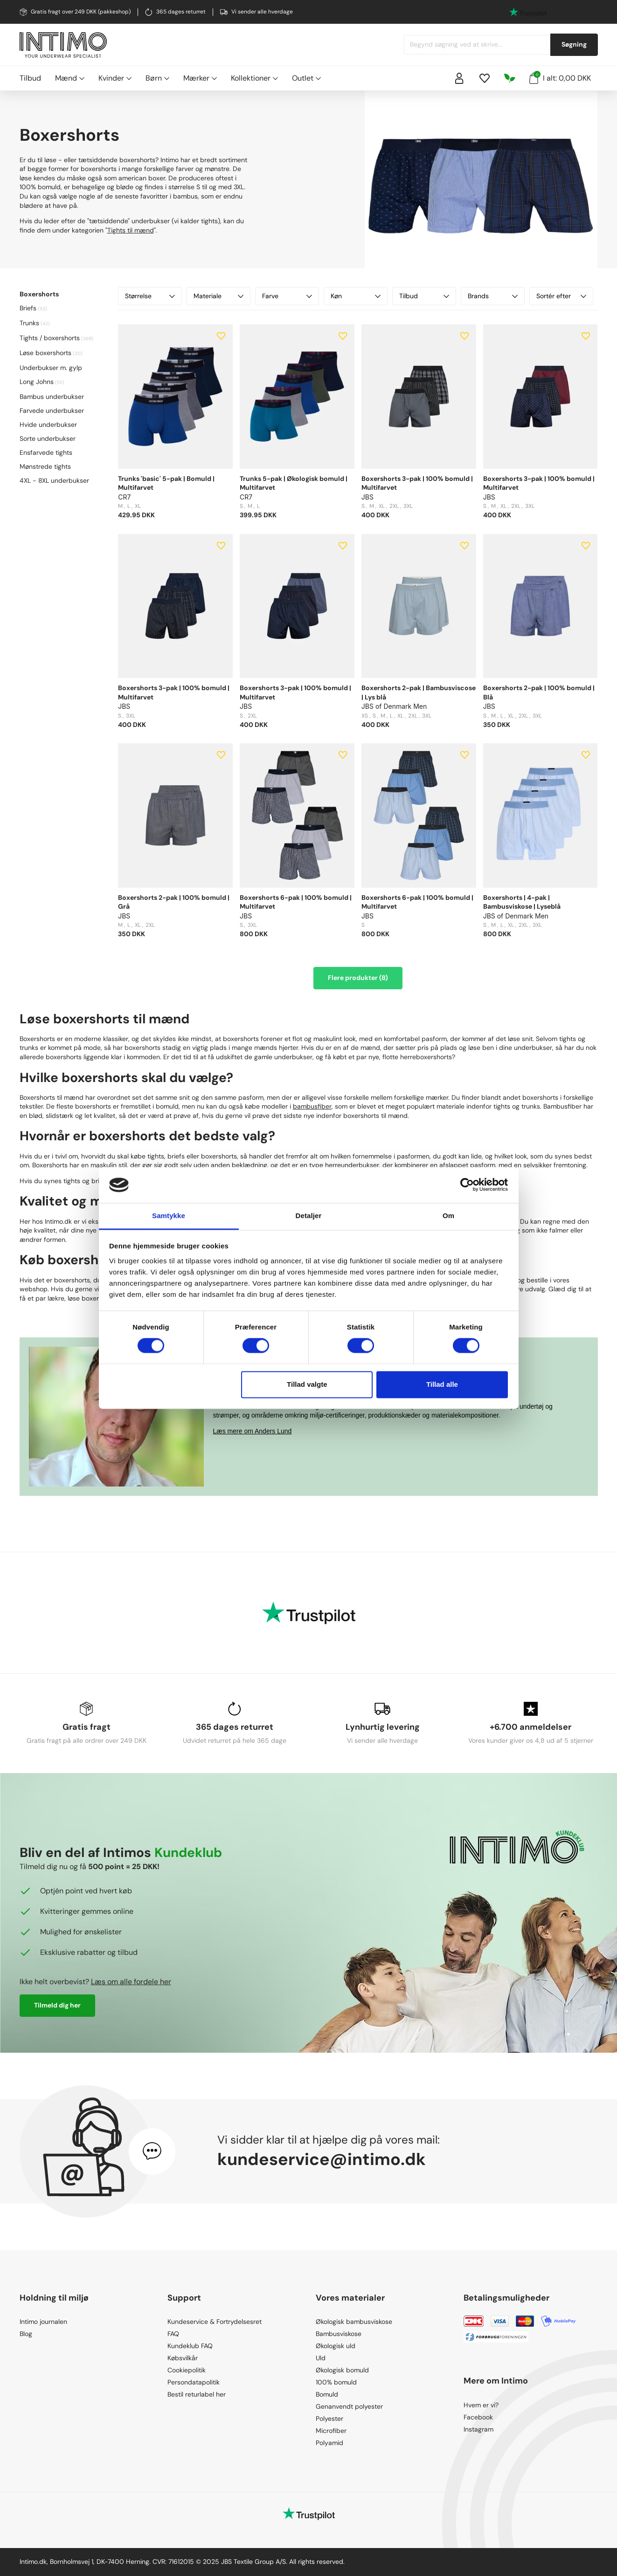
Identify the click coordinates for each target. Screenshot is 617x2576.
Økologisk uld (335, 2346)
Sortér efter (561, 296)
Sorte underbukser (48, 438)
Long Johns (37, 381)
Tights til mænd (130, 230)
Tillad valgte (307, 1384)
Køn (356, 296)
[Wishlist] (484, 78)
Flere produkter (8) (358, 977)
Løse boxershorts (45, 353)
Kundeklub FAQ (190, 2346)
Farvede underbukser (52, 410)
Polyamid (329, 2443)
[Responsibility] (509, 78)
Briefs (28, 308)
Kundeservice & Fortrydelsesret (214, 2321)
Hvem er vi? (481, 2405)
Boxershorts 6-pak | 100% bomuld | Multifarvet (296, 902)
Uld (321, 2358)
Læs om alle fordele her (131, 1982)
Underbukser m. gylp (51, 367)
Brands (493, 296)
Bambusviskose (338, 2333)
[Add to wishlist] (221, 336)
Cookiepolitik (186, 2370)
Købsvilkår (182, 2358)
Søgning (574, 44)
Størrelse (150, 296)
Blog (26, 2333)
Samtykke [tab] (168, 1215)
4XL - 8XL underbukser (54, 480)
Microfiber (331, 2430)
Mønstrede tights (45, 466)
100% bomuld (336, 2382)
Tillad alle (442, 1384)
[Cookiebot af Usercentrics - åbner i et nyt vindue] (467, 1185)
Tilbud (30, 78)
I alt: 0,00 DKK (560, 77)
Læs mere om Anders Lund (252, 1431)
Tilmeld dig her (57, 2005)
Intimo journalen (43, 2321)
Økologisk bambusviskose (354, 2321)
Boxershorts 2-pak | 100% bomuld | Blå (539, 692)
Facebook (478, 2417)
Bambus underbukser (52, 396)
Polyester (329, 2418)
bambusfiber (312, 1106)
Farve (287, 296)
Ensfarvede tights (46, 452)
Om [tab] (448, 1215)
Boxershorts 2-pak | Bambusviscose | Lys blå (418, 692)
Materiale (218, 296)
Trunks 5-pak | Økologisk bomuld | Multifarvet (293, 483)
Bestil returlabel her (196, 2394)
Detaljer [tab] (309, 1215)
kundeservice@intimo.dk (321, 2159)
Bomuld (327, 2394)
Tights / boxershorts (50, 338)
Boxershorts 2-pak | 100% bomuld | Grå (173, 902)
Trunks (29, 323)
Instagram (478, 2429)
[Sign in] (459, 78)
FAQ (173, 2333)
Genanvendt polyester (349, 2406)
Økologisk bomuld (342, 2370)
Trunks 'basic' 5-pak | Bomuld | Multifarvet (166, 483)
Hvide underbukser (48, 424)
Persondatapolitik (193, 2382)
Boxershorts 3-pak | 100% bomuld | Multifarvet (417, 483)
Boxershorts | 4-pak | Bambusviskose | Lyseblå (522, 902)
